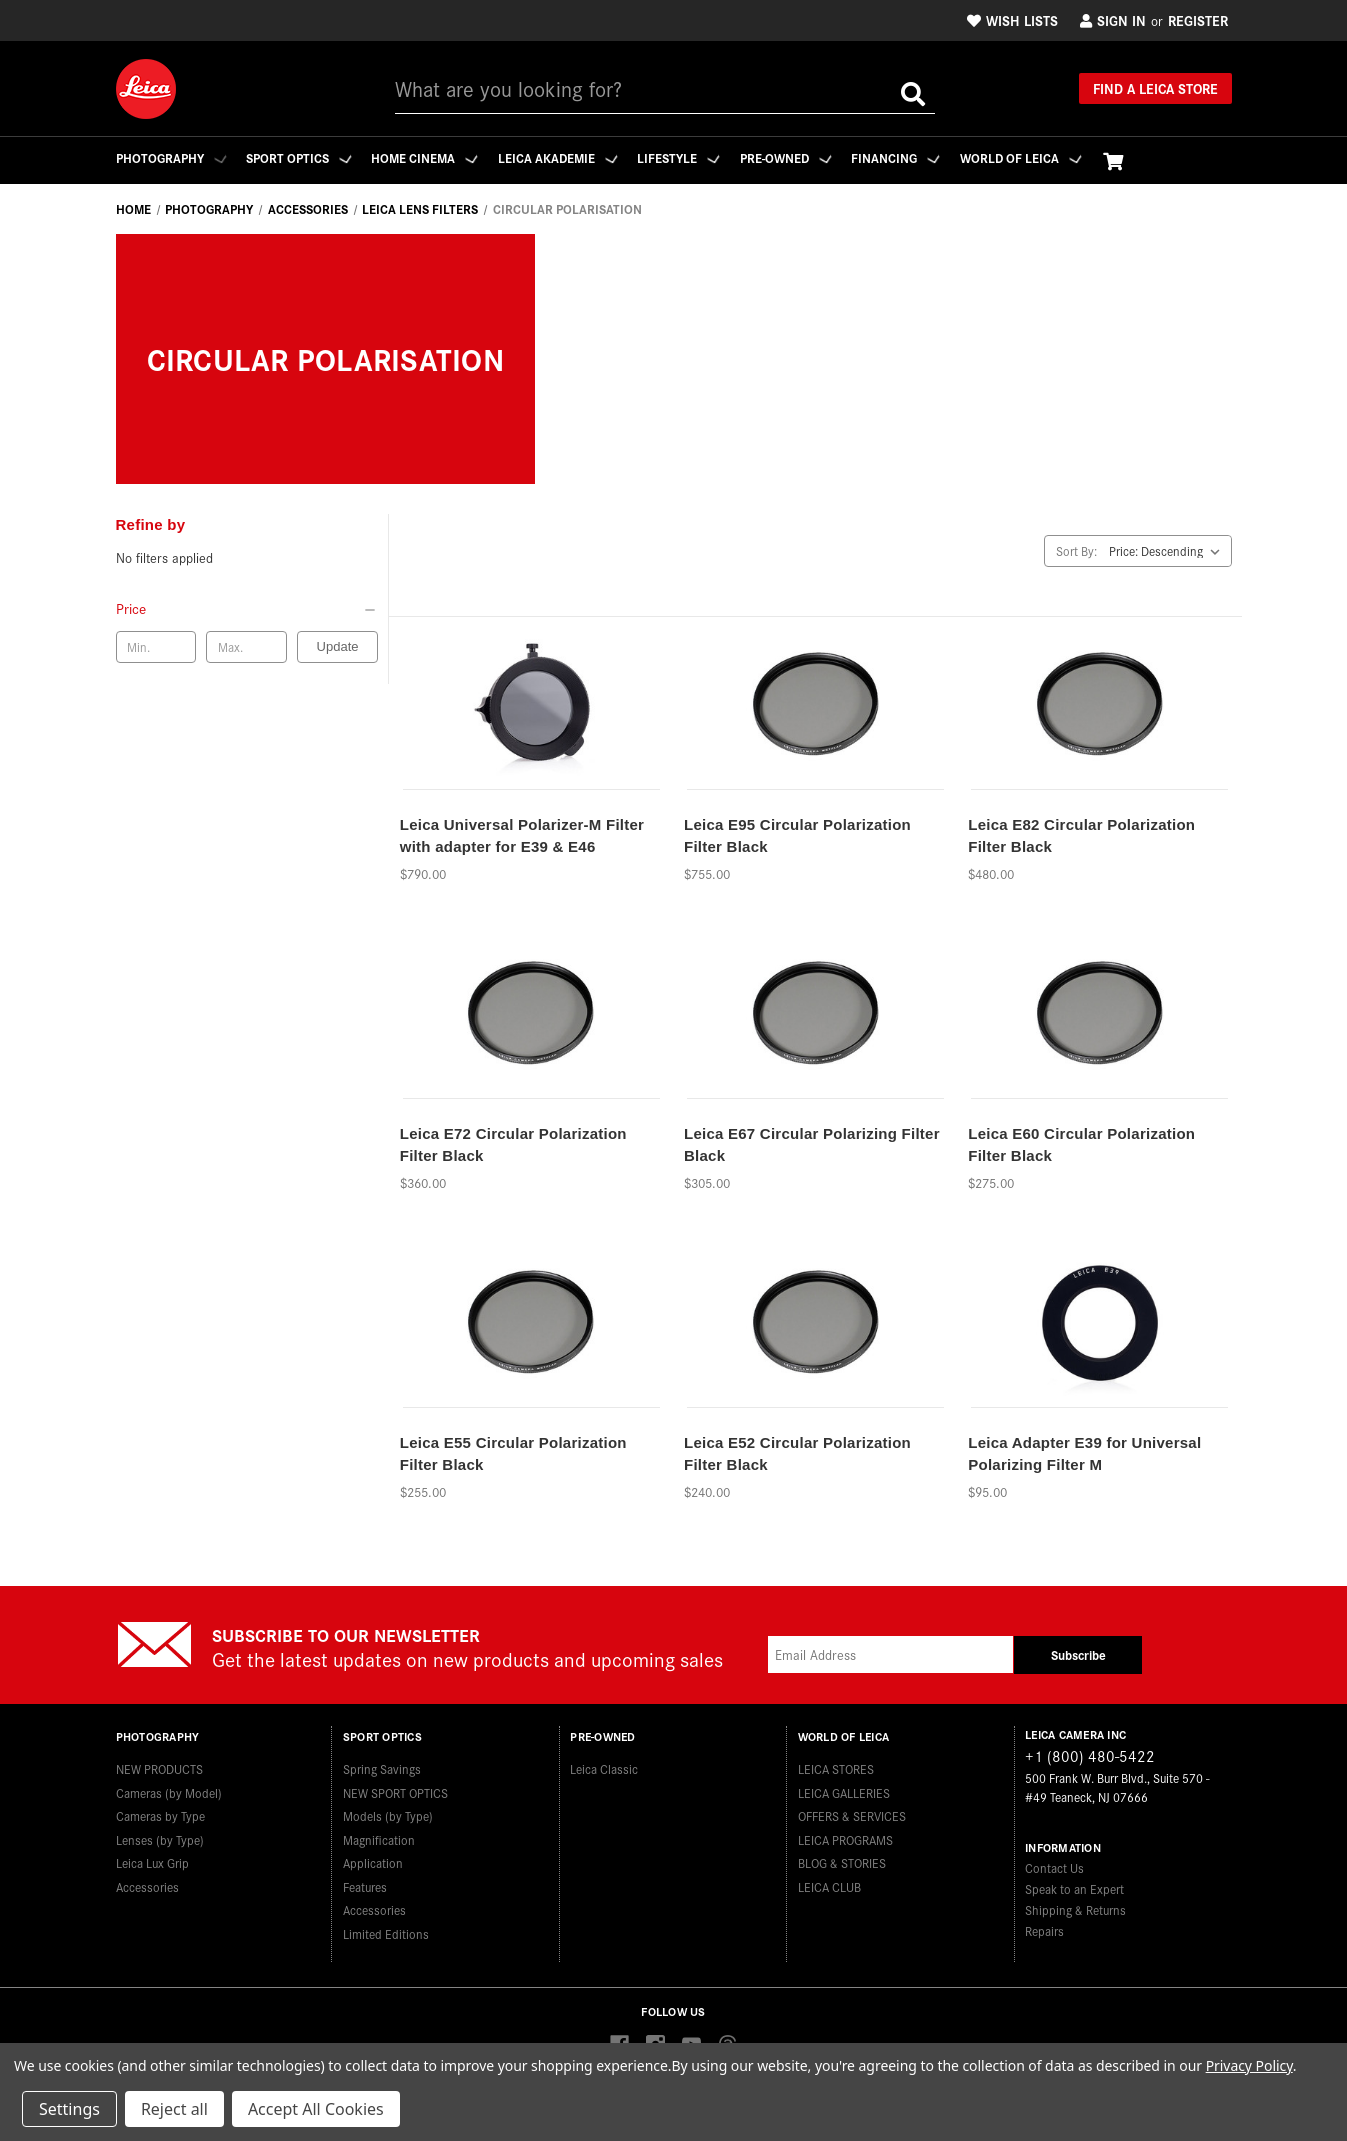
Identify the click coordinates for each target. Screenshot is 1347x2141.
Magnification (379, 1835)
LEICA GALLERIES (844, 1788)
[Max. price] (246, 647)
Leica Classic (604, 1765)
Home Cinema (429, 157)
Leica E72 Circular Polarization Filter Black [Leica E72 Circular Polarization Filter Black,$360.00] (513, 1145)
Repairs (1044, 1930)
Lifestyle (688, 157)
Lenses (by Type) (160, 1835)
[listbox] (1168, 551)
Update (338, 646)
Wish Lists (1012, 20)
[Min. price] (156, 647)
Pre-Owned (798, 157)
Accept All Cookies (316, 2109)
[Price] (247, 608)
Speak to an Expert (1074, 1888)
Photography (171, 157)
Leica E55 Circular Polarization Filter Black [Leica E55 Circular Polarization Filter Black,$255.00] (513, 1454)
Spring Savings (382, 1765)
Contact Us (1054, 1867)
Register (1198, 20)
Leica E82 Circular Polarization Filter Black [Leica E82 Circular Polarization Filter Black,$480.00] (1081, 836)
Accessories (147, 1882)
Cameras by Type (160, 1812)
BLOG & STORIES (842, 1859)
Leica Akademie (565, 157)
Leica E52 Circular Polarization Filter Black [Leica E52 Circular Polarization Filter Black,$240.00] (797, 1454)
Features (365, 1882)
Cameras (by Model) (169, 1788)
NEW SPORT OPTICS (395, 1788)
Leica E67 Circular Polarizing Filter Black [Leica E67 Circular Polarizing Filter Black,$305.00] (812, 1145)
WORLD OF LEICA (1038, 157)
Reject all (174, 2109)
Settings (69, 2109)
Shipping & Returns (1075, 1909)
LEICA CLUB (829, 1882)
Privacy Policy (1249, 2065)
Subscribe (1078, 1654)
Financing (910, 157)
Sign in (1113, 20)
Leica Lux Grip (152, 1859)
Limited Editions (386, 1929)
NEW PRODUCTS (159, 1765)
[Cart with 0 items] (1131, 160)
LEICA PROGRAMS (845, 1835)
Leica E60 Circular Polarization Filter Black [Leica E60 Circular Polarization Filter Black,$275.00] (1081, 1145)
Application (373, 1859)
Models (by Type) (388, 1812)
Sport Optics (301, 157)
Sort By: (1076, 550)
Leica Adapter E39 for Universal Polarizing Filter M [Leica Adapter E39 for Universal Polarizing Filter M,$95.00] (1084, 1454)
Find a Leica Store (1155, 88)
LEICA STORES (836, 1765)
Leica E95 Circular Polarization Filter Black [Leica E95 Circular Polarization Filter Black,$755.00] (797, 836)
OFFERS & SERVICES (852, 1812)
